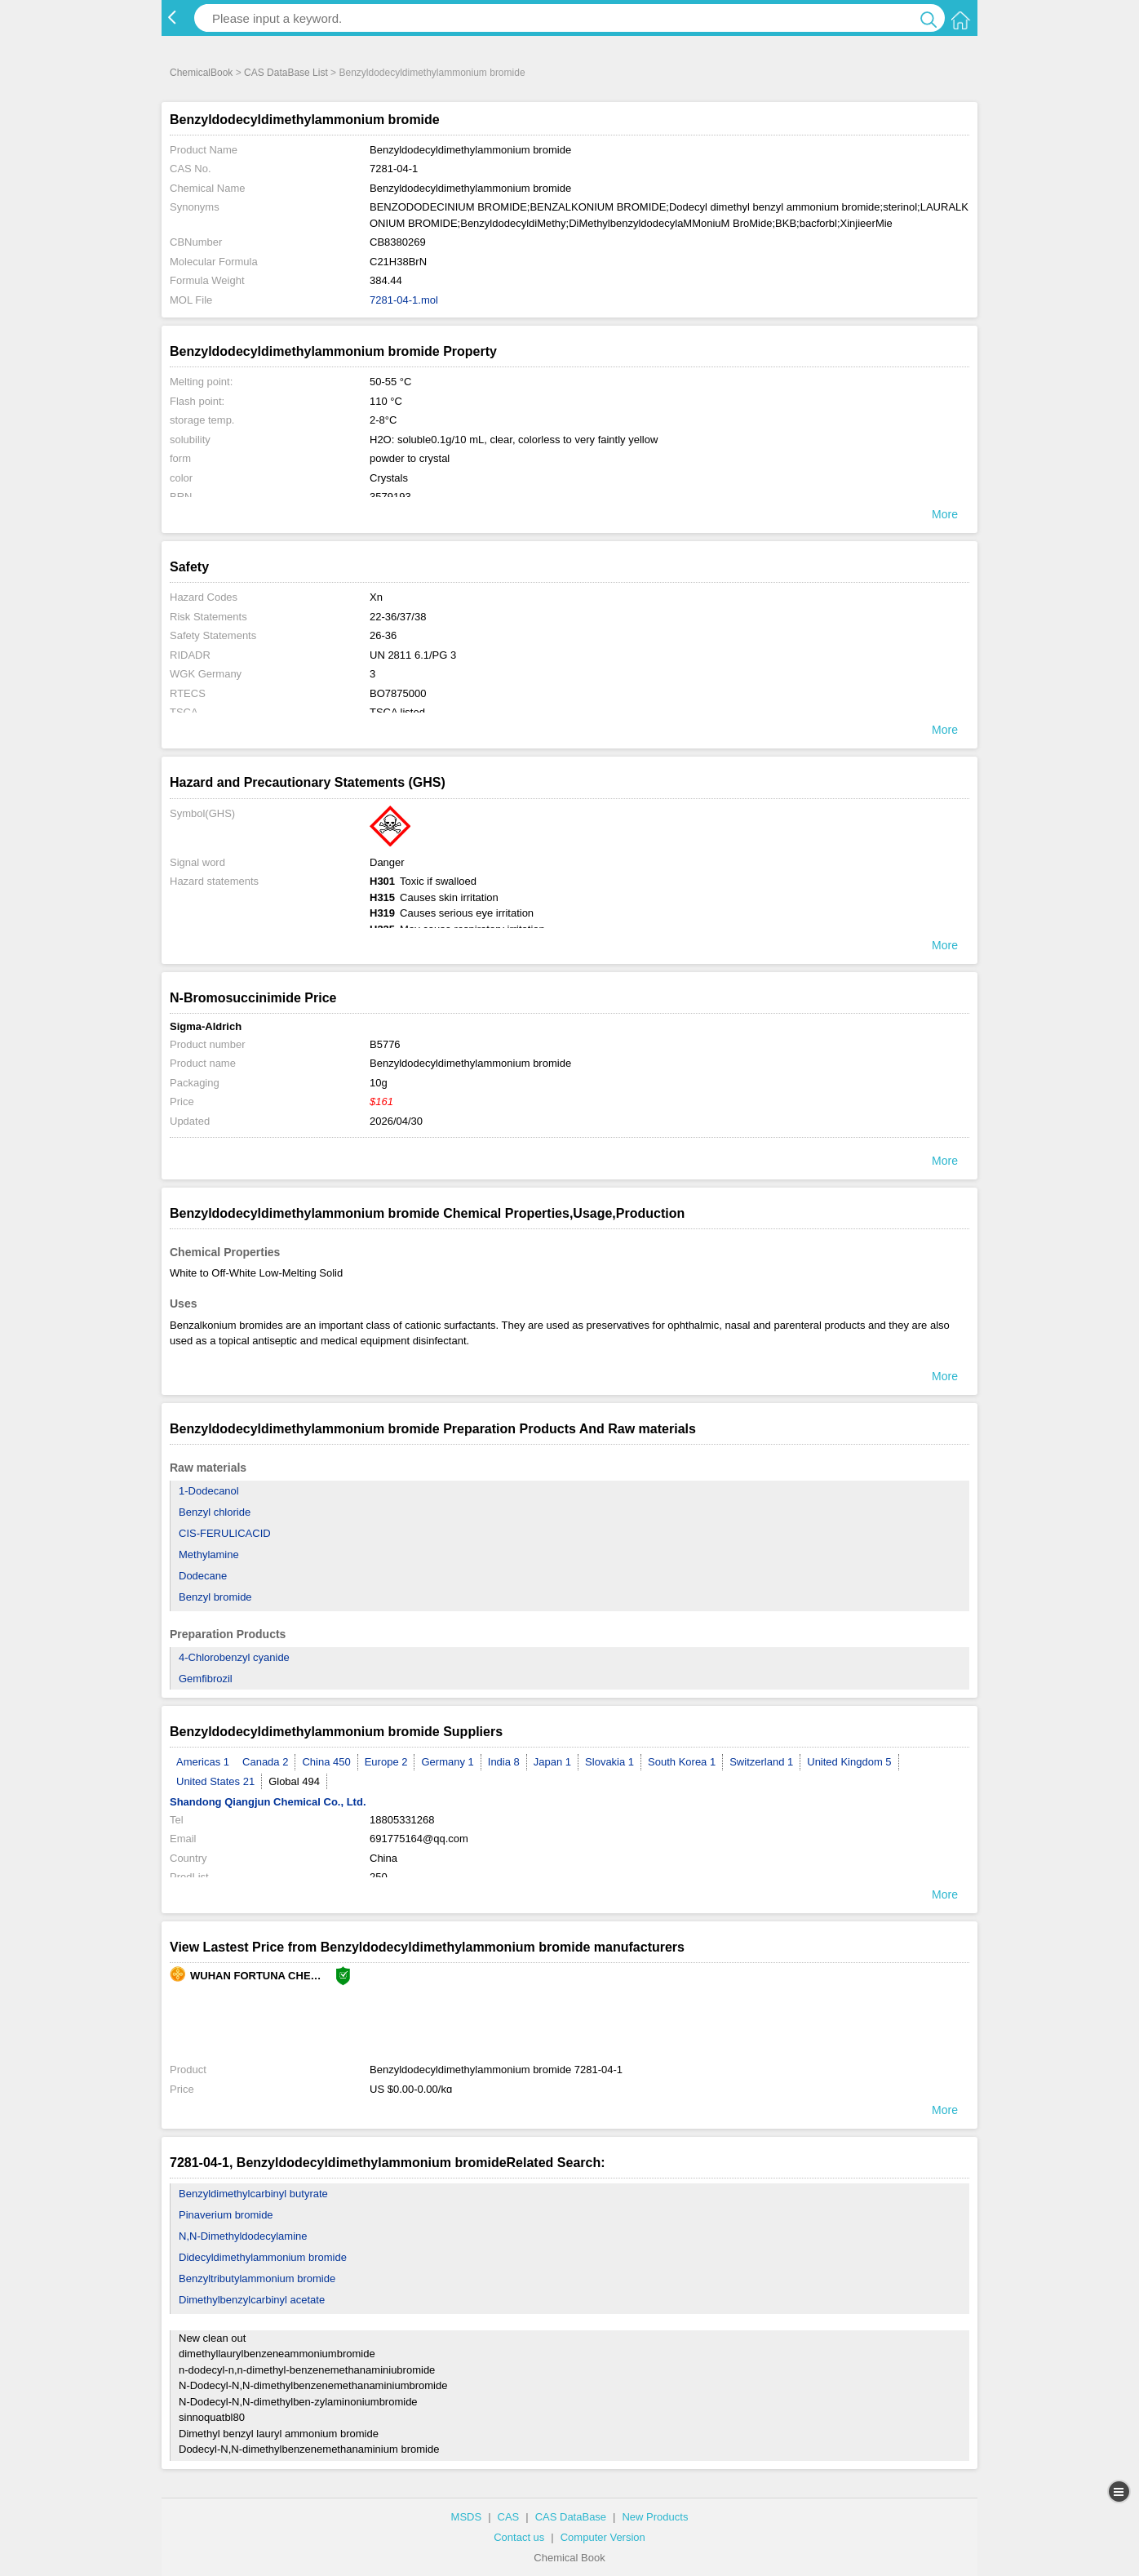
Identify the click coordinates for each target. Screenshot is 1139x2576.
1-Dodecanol (209, 1491)
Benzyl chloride (214, 1512)
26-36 (383, 635)
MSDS (466, 2517)
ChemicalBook (201, 72)
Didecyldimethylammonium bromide (263, 2257)
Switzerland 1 (761, 1762)
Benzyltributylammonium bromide (257, 2278)
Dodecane (203, 1576)
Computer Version (603, 2537)
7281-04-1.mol (404, 300)
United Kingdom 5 (849, 1762)
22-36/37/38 (398, 617)
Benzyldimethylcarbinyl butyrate (253, 2193)
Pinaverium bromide (226, 2215)
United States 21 (215, 1781)
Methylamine (209, 1554)
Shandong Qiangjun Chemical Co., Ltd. (268, 1802)
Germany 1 (447, 1762)
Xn (376, 597)
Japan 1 (552, 1762)
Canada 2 (265, 1762)
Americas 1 (202, 1762)
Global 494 (294, 1781)
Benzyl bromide (215, 1597)
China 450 (326, 1762)
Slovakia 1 (609, 1762)
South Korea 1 (682, 1762)
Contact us (519, 2537)
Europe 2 (386, 1762)
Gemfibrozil (206, 1678)
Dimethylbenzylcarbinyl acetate (252, 2300)
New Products (655, 2517)
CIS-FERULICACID (225, 1533)
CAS (509, 2517)
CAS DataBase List (286, 72)
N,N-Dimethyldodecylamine (243, 2236)
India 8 (504, 1762)
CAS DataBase (570, 2517)
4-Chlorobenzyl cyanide (234, 1657)
